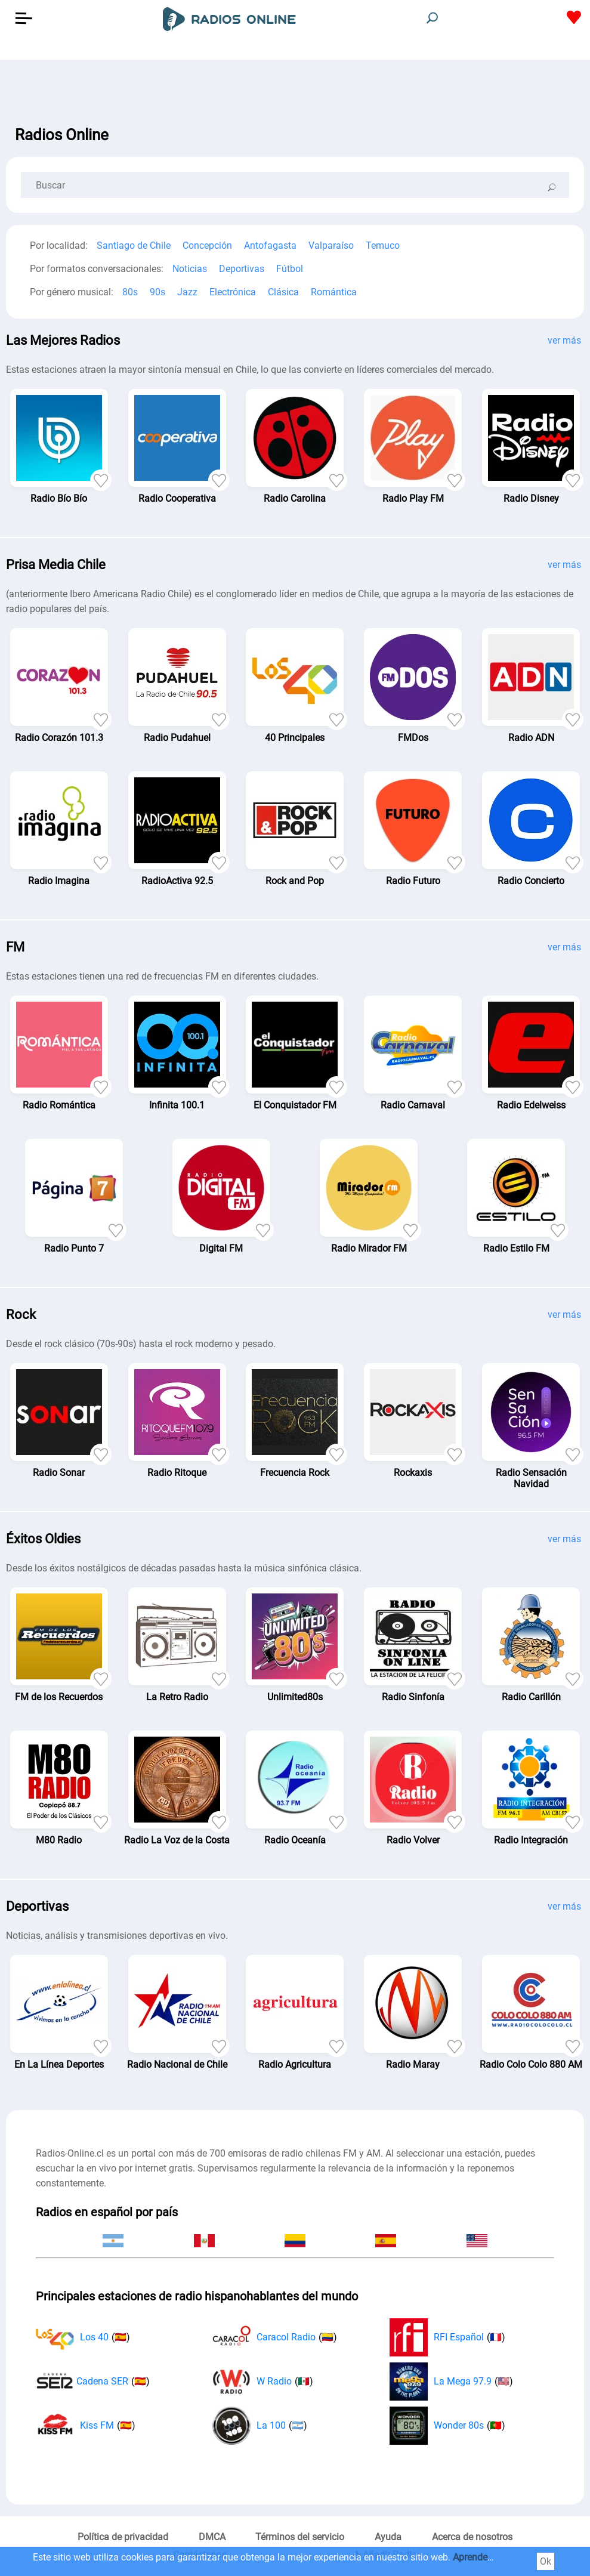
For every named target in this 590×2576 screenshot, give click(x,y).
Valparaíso (331, 245)
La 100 (259, 2426)
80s (130, 292)
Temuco (383, 245)
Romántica (334, 292)
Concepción (207, 245)
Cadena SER (93, 2381)
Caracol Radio (274, 2337)
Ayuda (388, 2537)
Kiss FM (85, 2426)
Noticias (189, 268)
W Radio (262, 2381)
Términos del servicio (299, 2537)
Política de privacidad (123, 2537)
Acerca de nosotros (472, 2537)
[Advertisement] (295, 89)
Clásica (283, 292)
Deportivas (241, 268)
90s (157, 292)
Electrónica (232, 292)
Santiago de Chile (134, 245)
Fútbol (289, 268)
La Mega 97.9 (451, 2381)
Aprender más (482, 2557)
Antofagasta (270, 245)
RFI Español (447, 2337)
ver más (564, 340)
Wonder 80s (447, 2426)
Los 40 (83, 2337)
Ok (545, 2561)
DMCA (212, 2537)
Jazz (187, 292)
